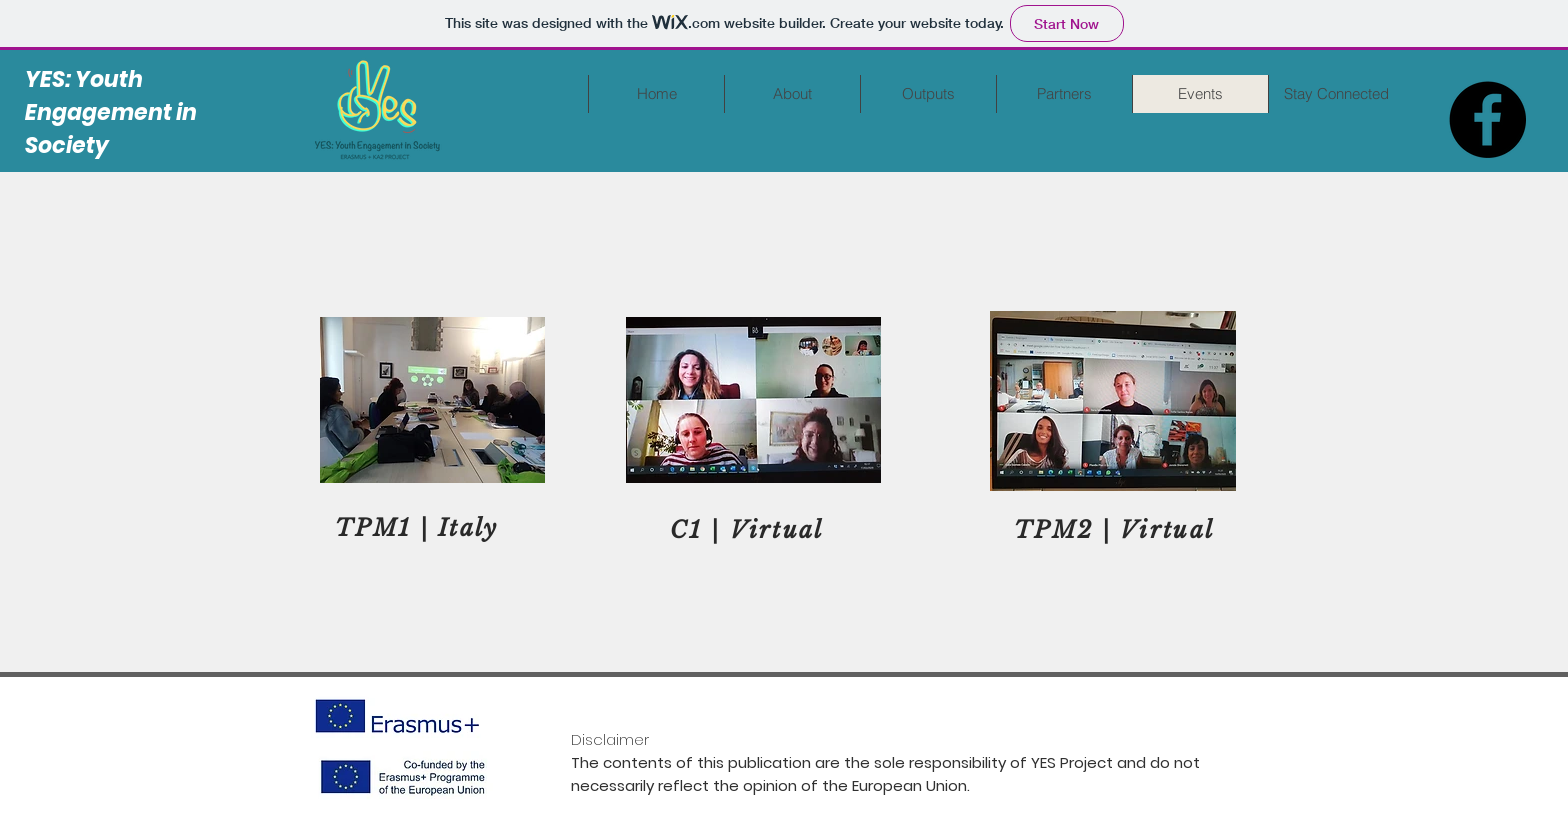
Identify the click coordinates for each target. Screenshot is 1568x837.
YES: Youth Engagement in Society (111, 112)
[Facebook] (1487, 119)
